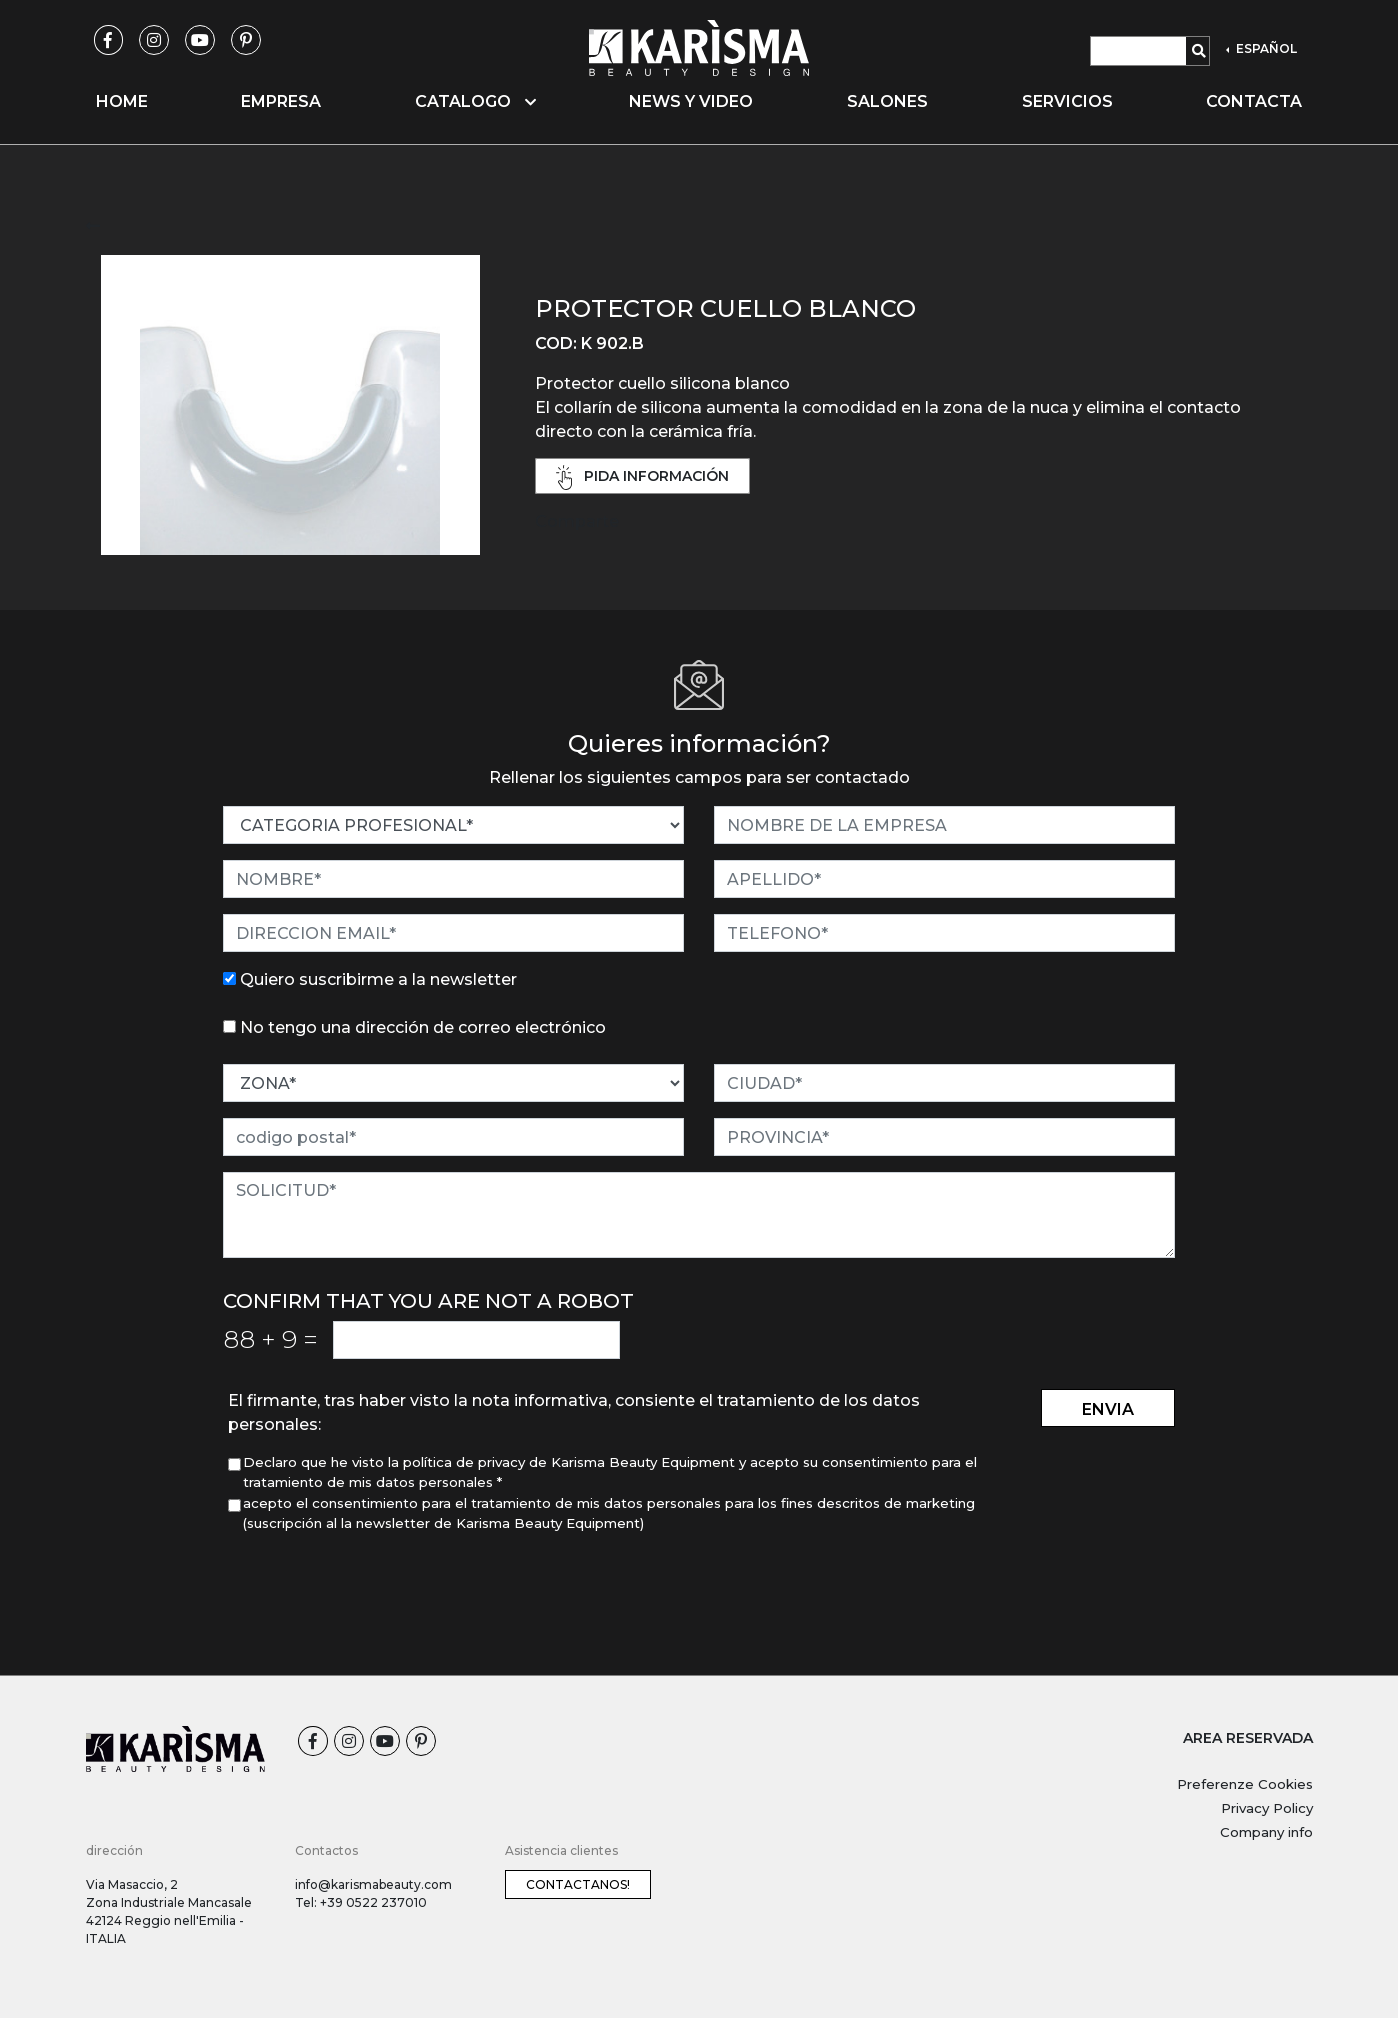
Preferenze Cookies (1245, 1784)
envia (1108, 1409)
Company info (1266, 1832)
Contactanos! (578, 1884)
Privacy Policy (1267, 1808)
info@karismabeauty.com (373, 1884)
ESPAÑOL (1265, 48)
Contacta (1254, 101)
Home (122, 101)
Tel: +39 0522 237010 (361, 1902)
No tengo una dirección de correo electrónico (423, 1027)
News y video (691, 101)
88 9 (270, 1339)
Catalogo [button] (475, 101)
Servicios (1067, 101)
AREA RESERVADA (1248, 1738)
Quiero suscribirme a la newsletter (378, 979)
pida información (643, 477)
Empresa (281, 101)
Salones (887, 101)
